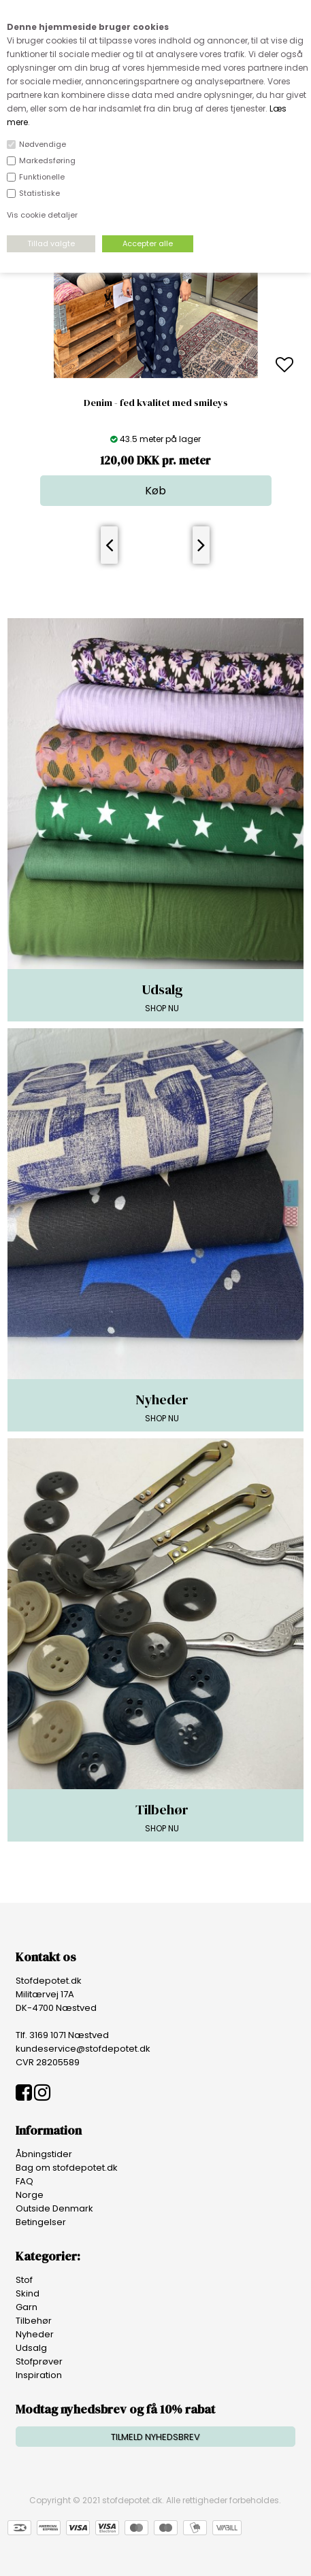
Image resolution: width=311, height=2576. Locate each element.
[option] (155, 365)
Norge (30, 2194)
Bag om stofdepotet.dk (67, 2167)
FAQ (24, 2181)
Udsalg (31, 2347)
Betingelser (41, 2222)
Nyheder (35, 2334)
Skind (27, 2293)
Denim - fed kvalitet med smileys (156, 402)
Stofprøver (39, 2361)
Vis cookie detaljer (42, 214)
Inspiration (39, 2375)
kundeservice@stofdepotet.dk (83, 2048)
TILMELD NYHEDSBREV (155, 2436)
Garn (26, 2307)
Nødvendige (42, 144)
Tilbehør (34, 2320)
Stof (24, 2279)
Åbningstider (44, 2154)
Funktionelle (42, 176)
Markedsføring (47, 160)
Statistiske (39, 193)
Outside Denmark (54, 2208)
